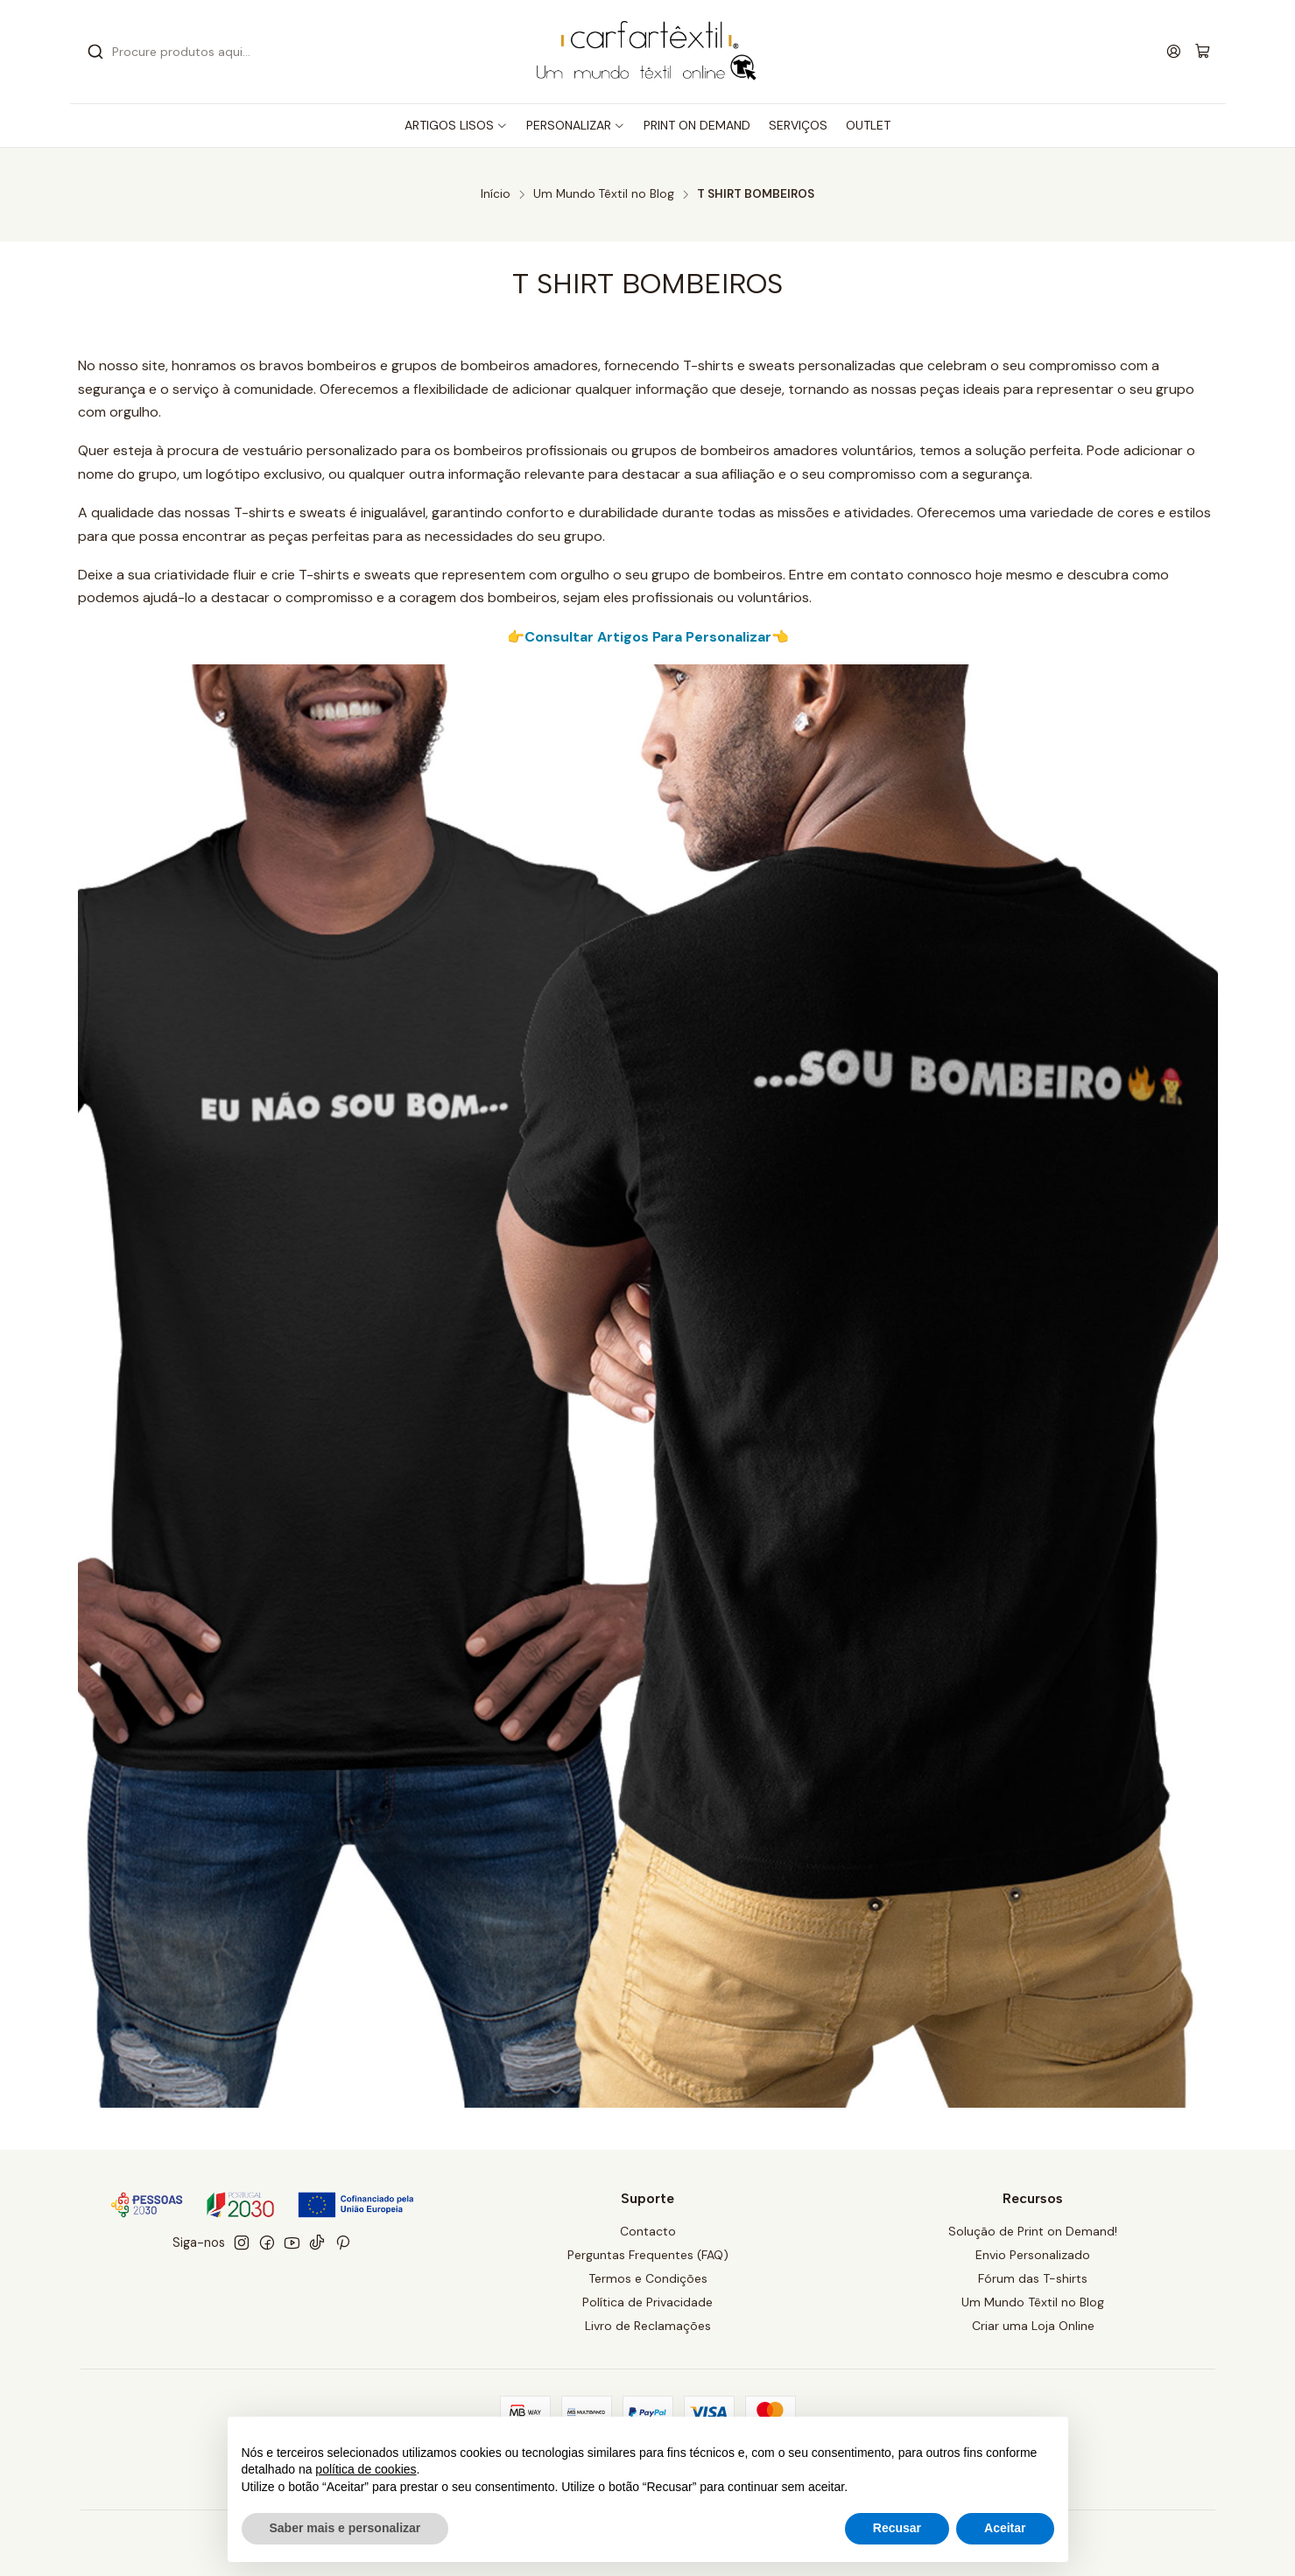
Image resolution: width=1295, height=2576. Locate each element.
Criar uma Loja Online (1033, 2326)
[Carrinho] (1202, 52)
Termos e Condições (647, 2278)
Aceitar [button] (1004, 2528)
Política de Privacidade (647, 2302)
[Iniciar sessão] (1174, 51)
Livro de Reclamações (648, 2326)
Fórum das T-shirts (1032, 2278)
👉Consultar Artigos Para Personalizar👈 (648, 637)
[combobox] (263, 51)
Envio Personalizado (1032, 2255)
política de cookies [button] (365, 2469)
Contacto (648, 2231)
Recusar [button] (897, 2528)
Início (495, 194)
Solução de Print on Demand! (1032, 2231)
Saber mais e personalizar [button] (345, 2528)
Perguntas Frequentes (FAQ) (647, 2255)
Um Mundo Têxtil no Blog (603, 194)
